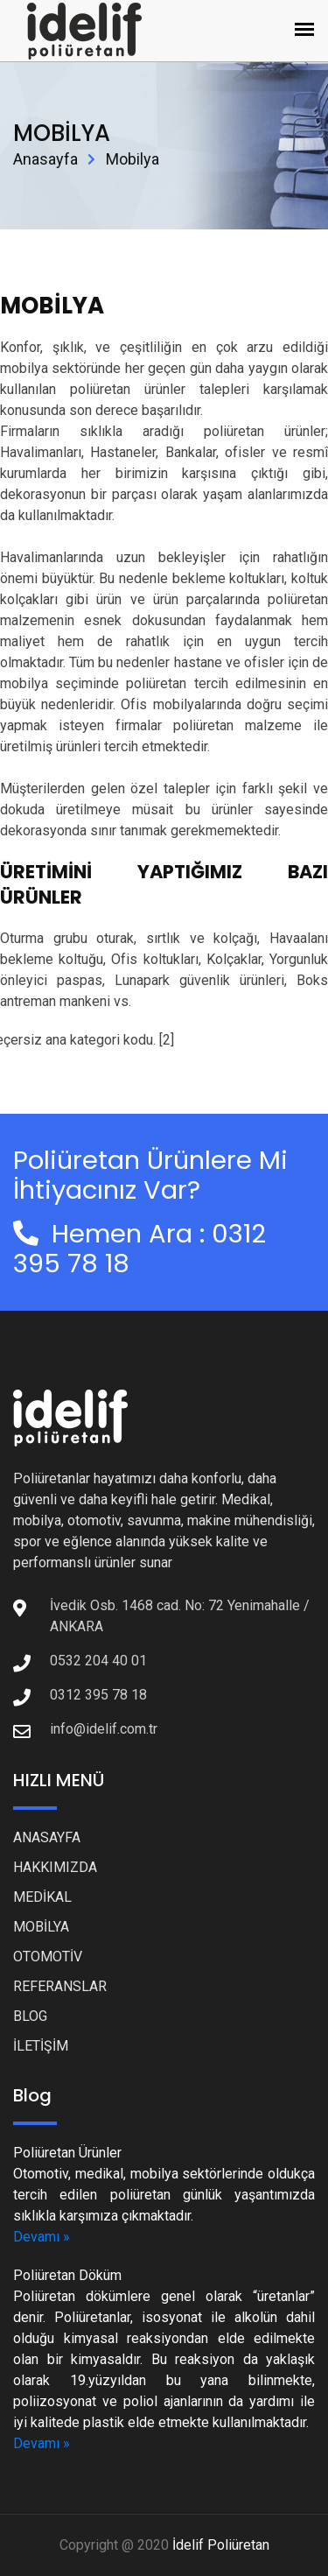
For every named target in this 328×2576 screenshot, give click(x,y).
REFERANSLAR (60, 1986)
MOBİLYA (41, 1926)
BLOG (30, 2016)
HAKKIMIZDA (55, 1867)
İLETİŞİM (40, 2046)
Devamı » (41, 2236)
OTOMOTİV (47, 1956)
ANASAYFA (46, 1837)
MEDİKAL (42, 1897)
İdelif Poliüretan (220, 2545)
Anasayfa (45, 159)
